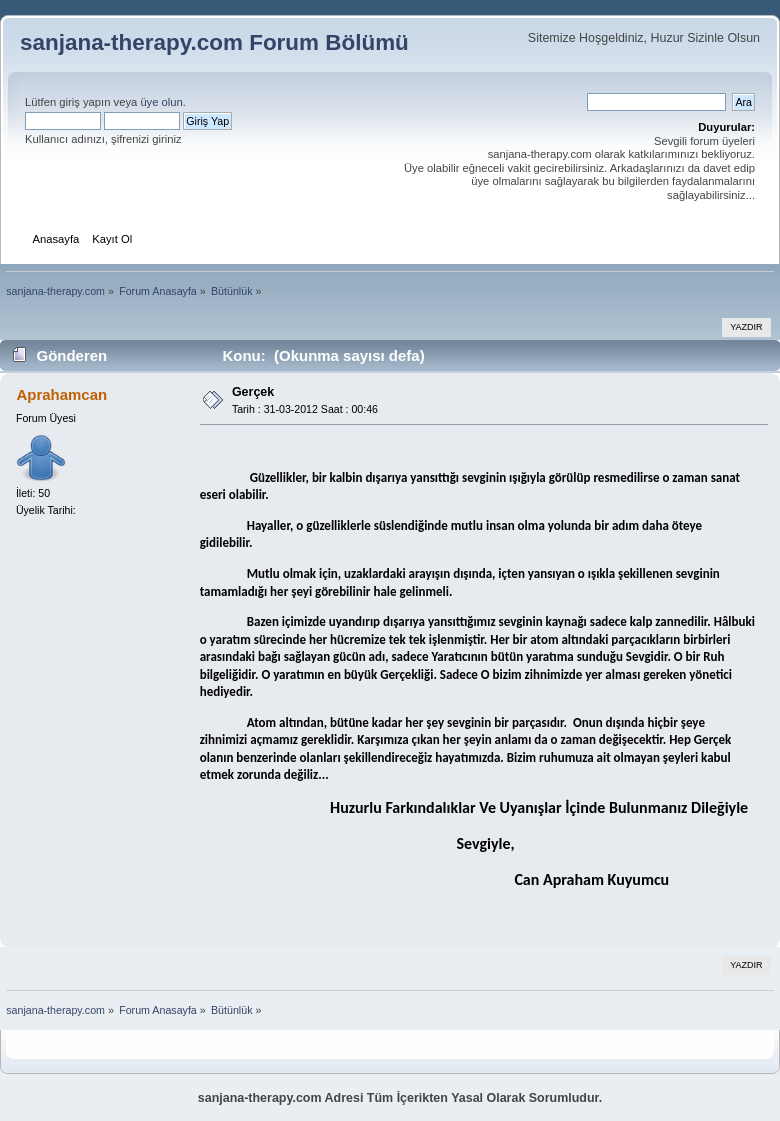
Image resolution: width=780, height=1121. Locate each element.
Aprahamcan (61, 394)
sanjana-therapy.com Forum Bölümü (214, 42)
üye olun (161, 102)
